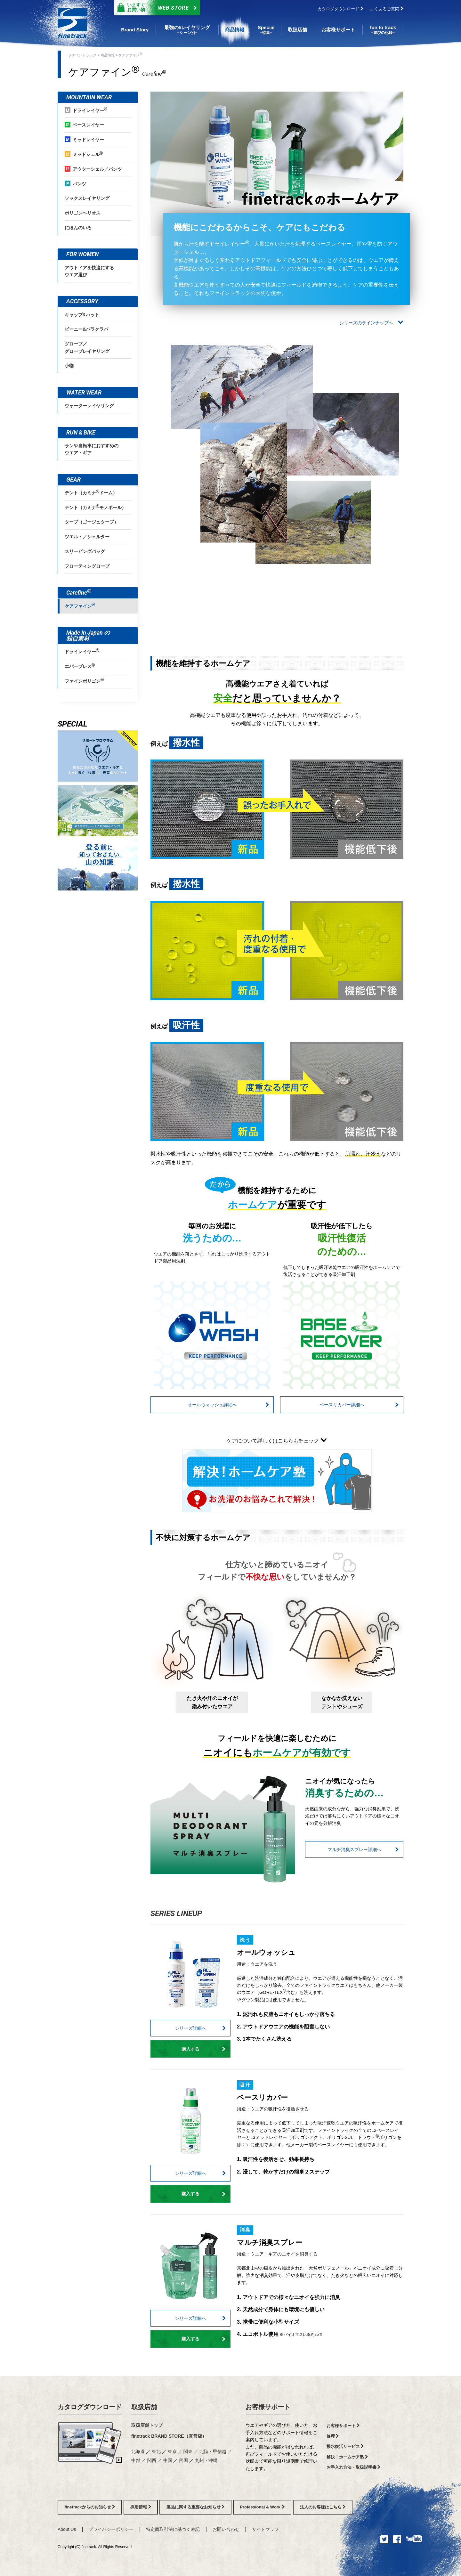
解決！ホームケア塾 (347, 2457)
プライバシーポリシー (111, 2529)
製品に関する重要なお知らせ (195, 2507)
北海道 (138, 2451)
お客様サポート (268, 2406)
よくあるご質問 (386, 8)
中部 (135, 2460)
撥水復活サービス (345, 2446)
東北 (156, 2451)
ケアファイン (130, 54)
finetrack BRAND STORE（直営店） (168, 2436)
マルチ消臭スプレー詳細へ (363, 1849)
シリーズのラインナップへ (371, 322)
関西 (151, 2460)
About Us (67, 2529)
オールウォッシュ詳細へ (228, 1404)
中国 (167, 2460)
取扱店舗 (144, 2406)
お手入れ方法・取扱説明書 (354, 2467)
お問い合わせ (226, 2529)
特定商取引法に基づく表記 (173, 2529)
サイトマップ (265, 2529)
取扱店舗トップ (147, 2425)
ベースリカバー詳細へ (359, 1404)
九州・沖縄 (206, 2460)
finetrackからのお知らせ (89, 2507)
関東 (187, 2451)
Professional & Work (262, 2507)
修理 (333, 2436)
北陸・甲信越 (212, 2451)
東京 (172, 2451)
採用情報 (140, 2507)
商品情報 (108, 55)
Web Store (155, 7)
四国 (183, 2460)
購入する (203, 2049)
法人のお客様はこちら (323, 2507)
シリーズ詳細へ (200, 2028)
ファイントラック (82, 55)
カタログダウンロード (340, 8)
